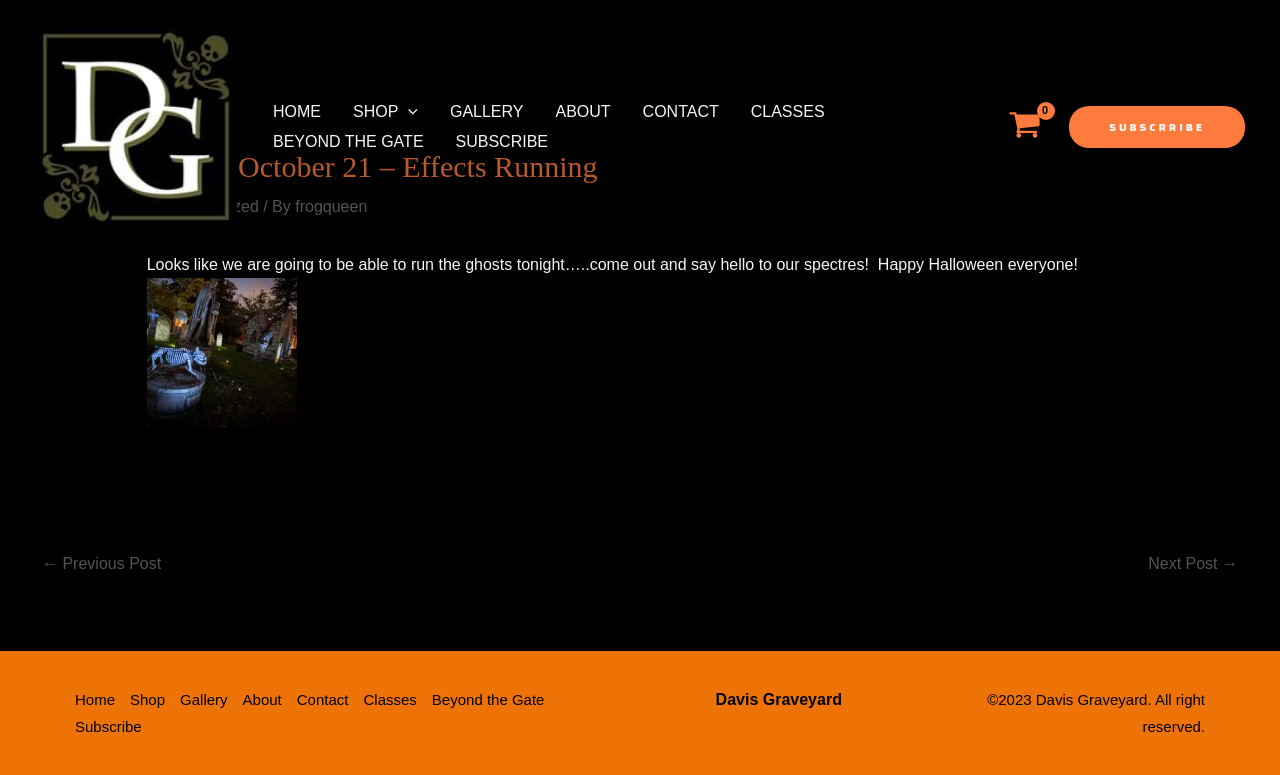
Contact (681, 111)
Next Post (1193, 563)
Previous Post (101, 563)
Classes (788, 111)
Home (297, 111)
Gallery (487, 111)
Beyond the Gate (348, 141)
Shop (385, 112)
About (582, 111)
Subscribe (502, 141)
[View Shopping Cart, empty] (1024, 127)
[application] (408, 112)
